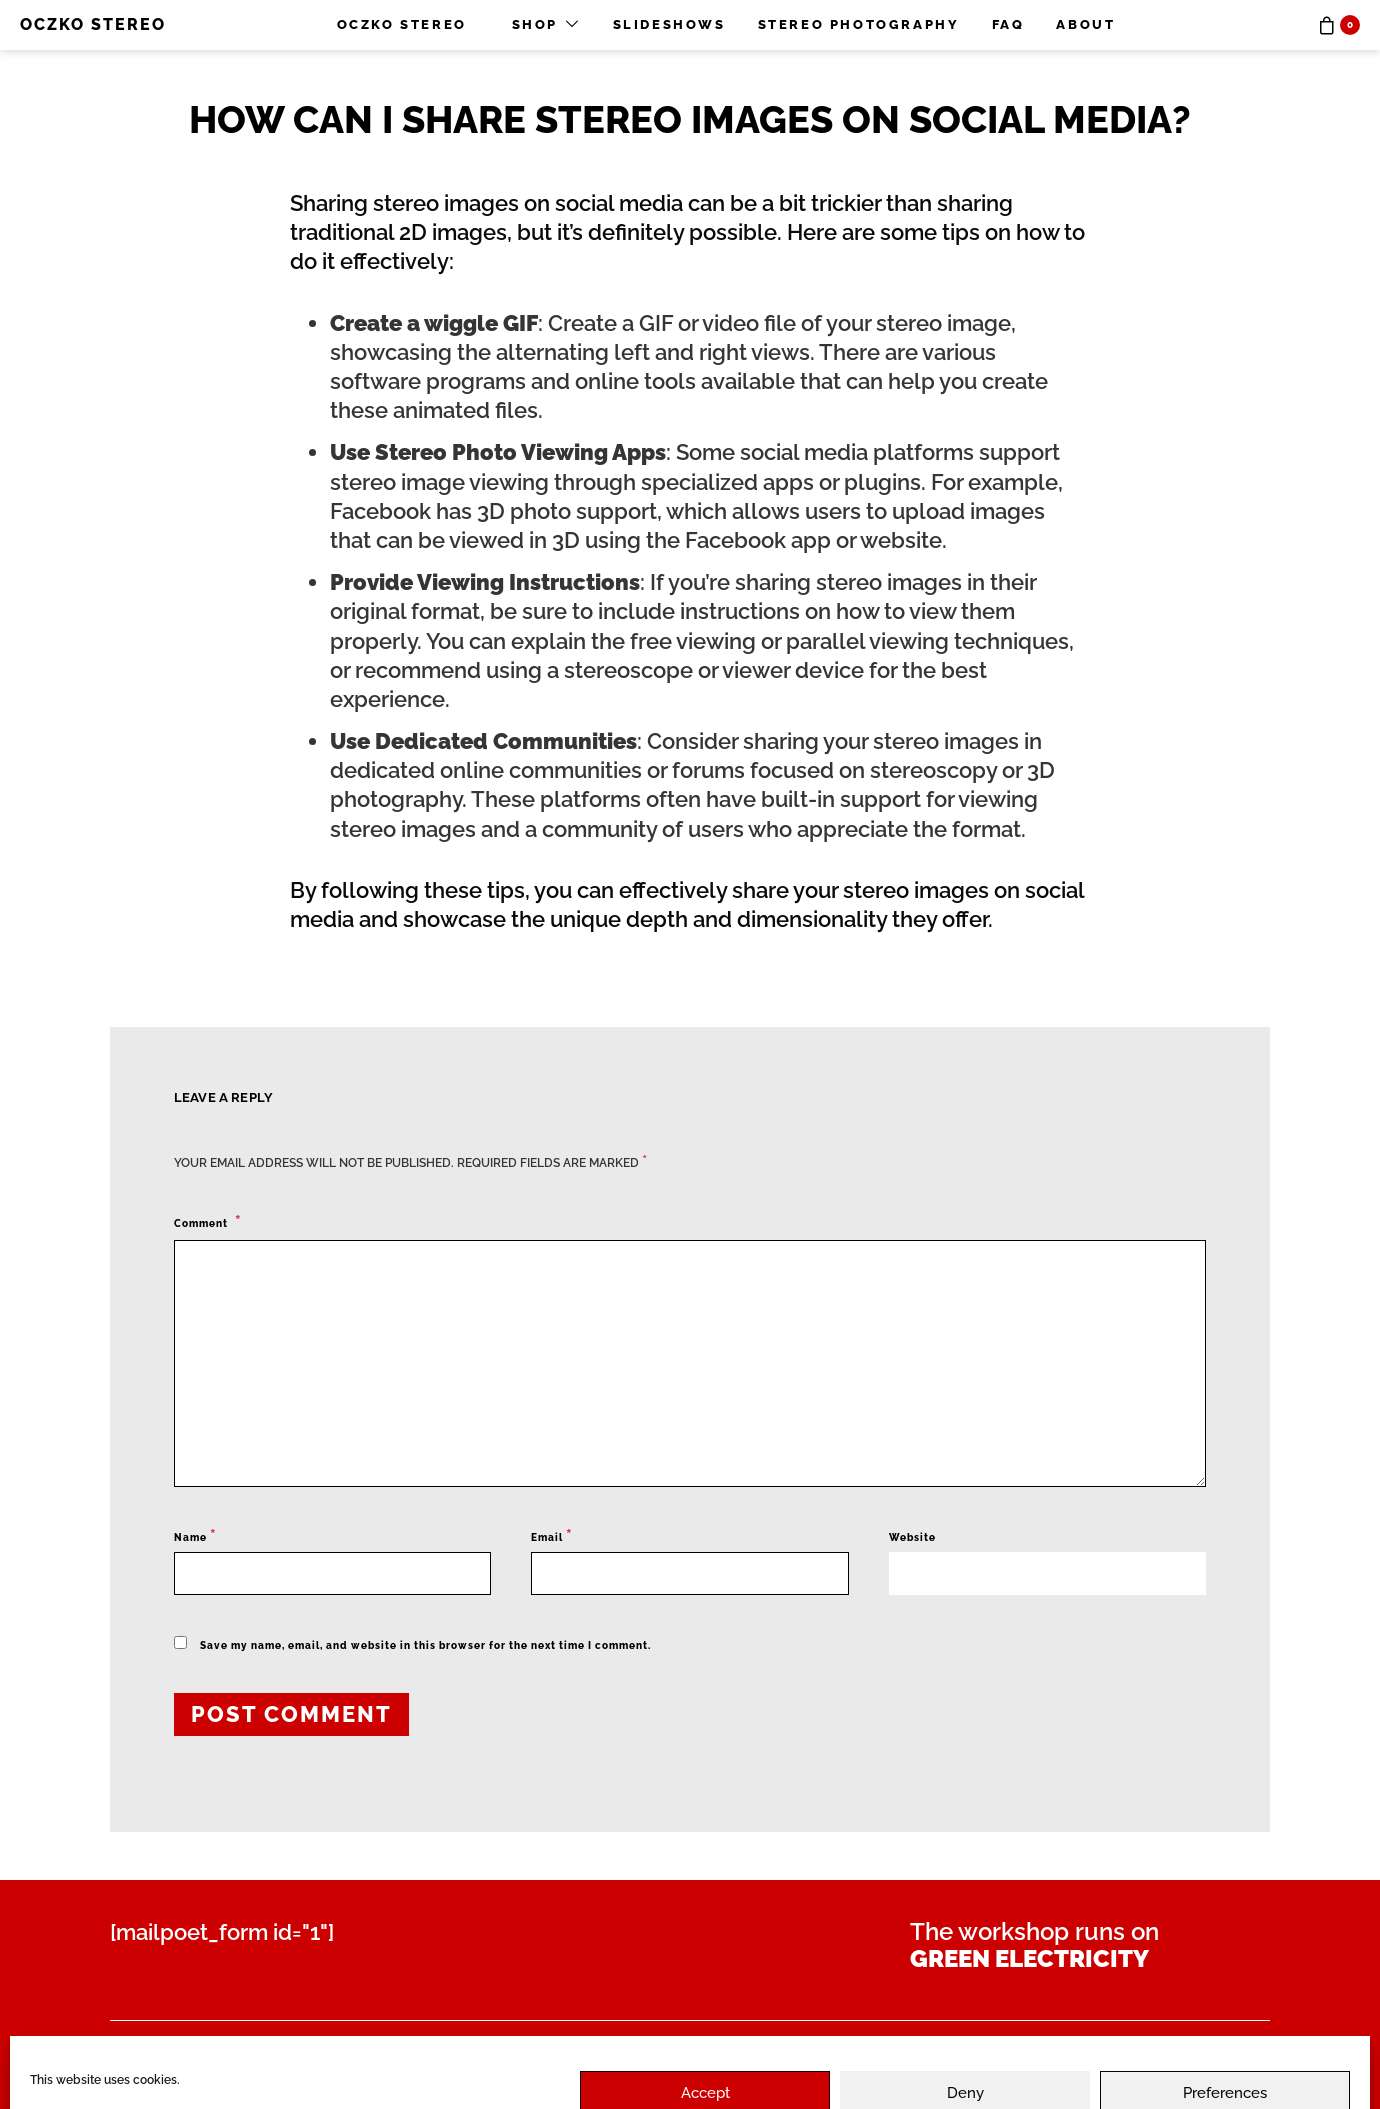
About (1085, 24)
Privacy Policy (538, 2051)
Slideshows (669, 24)
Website (912, 1537)
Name (195, 1535)
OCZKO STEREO (93, 24)
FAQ (1008, 24)
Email (552, 1535)
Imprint (825, 2051)
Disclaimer (699, 2051)
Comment (202, 1223)
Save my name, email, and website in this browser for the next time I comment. (425, 1645)
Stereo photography (859, 24)
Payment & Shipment (205, 2051)
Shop (535, 24)
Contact (390, 2051)
